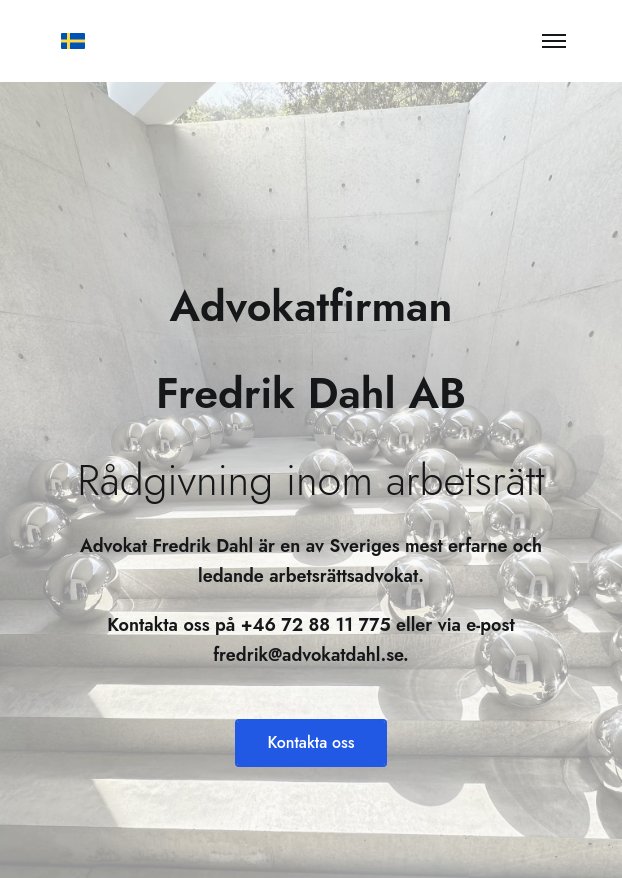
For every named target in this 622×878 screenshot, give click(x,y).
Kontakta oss (310, 742)
